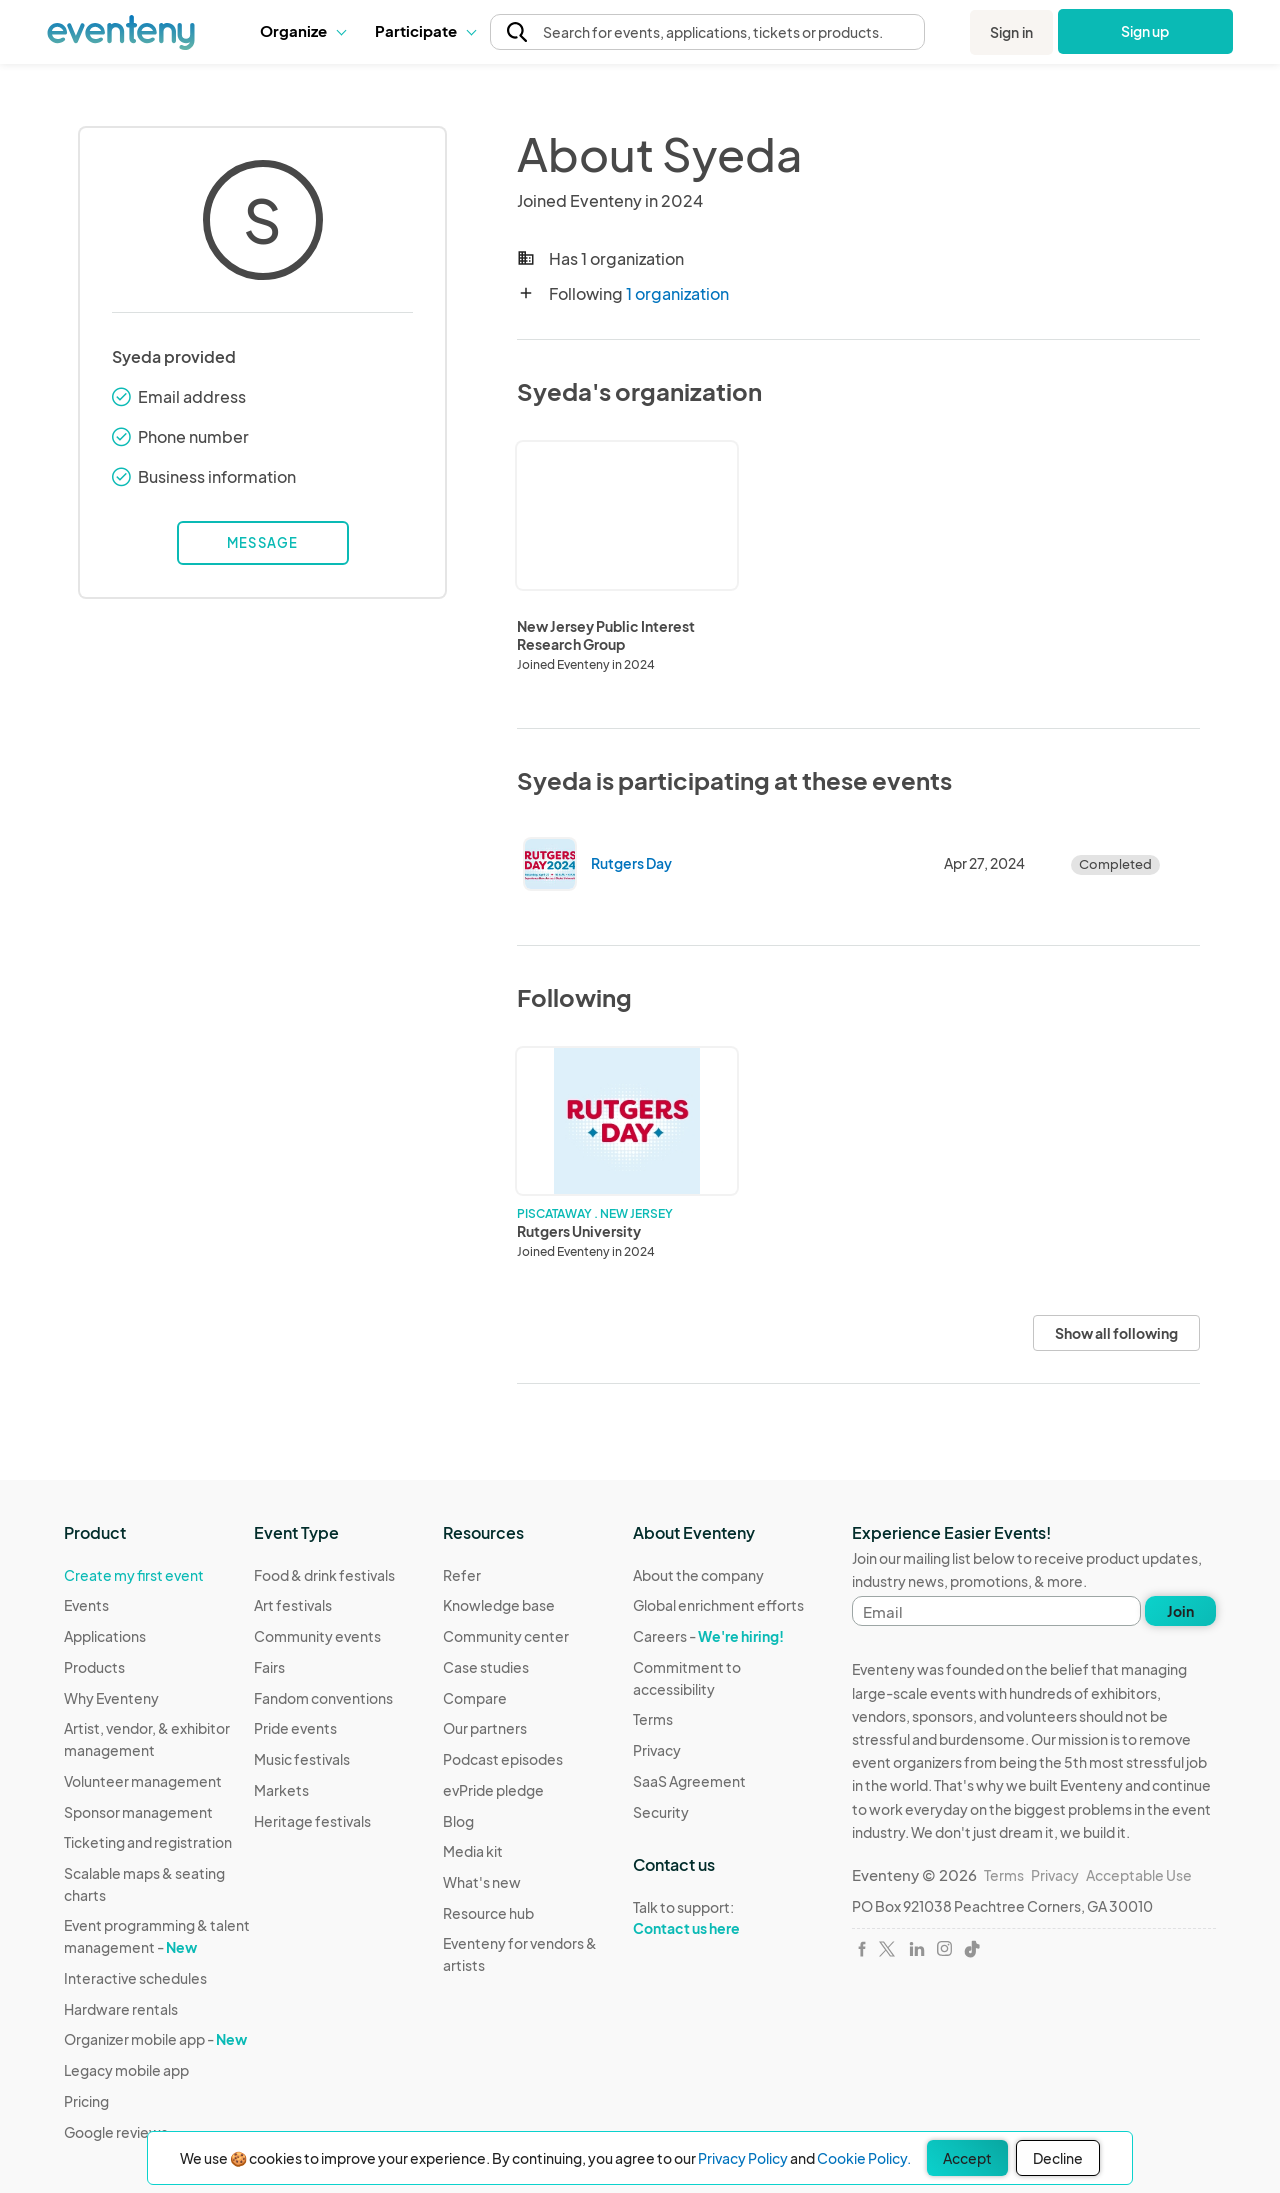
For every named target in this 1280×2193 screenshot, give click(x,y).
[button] (302, 31)
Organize (302, 30)
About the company (698, 1575)
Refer (462, 1575)
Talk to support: (728, 1918)
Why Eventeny (111, 1698)
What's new (482, 1882)
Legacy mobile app (126, 2070)
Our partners (485, 1728)
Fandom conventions (323, 1698)
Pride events (295, 1728)
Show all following (1116, 1333)
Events (86, 1605)
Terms (653, 1719)
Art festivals (293, 1605)
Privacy (657, 1750)
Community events (317, 1636)
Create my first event (134, 1575)
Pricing (86, 2101)
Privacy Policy (743, 2158)
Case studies (486, 1667)
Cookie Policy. (864, 2158)
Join (1180, 1611)
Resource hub (488, 1913)
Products (94, 1667)
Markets (281, 1790)
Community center (506, 1636)
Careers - (708, 1636)
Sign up (1145, 31)
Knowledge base (499, 1605)
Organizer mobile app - (155, 2039)
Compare (475, 1698)
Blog (458, 1821)
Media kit (473, 1851)
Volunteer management (143, 1781)
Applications (105, 1636)
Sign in (1011, 32)
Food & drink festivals (324, 1575)
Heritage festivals (312, 1821)
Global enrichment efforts (718, 1605)
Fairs (269, 1667)
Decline (1058, 2158)
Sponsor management (138, 1812)
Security (661, 1812)
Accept (967, 2158)
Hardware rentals (121, 2009)
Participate (425, 30)
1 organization (677, 293)
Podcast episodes (503, 1759)
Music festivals (302, 1759)
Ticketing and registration (148, 1842)
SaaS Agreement (689, 1781)
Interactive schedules (135, 1978)
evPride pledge (493, 1790)
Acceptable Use (1139, 1875)
